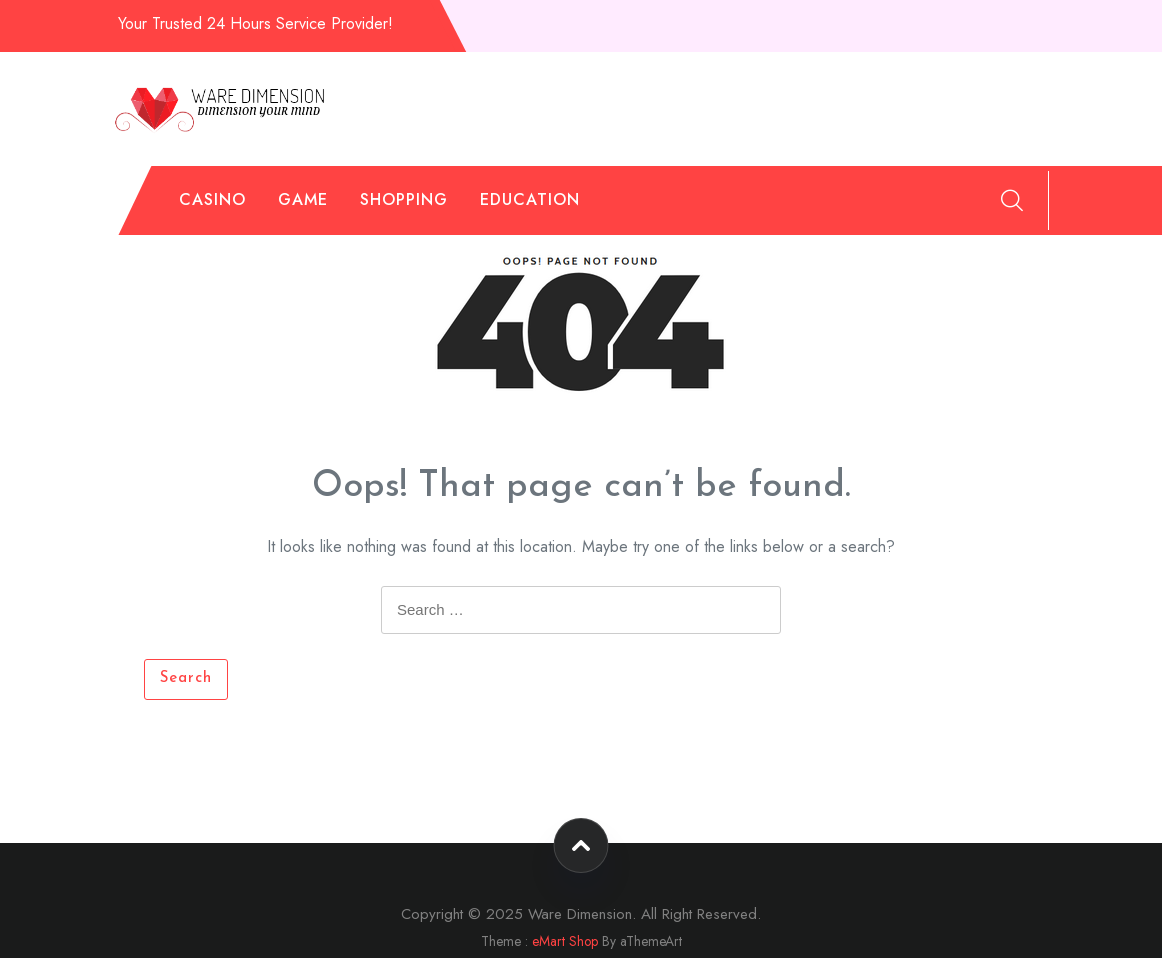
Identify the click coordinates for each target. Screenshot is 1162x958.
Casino (212, 199)
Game (303, 199)
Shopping (404, 199)
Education (530, 199)
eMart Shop (565, 941)
